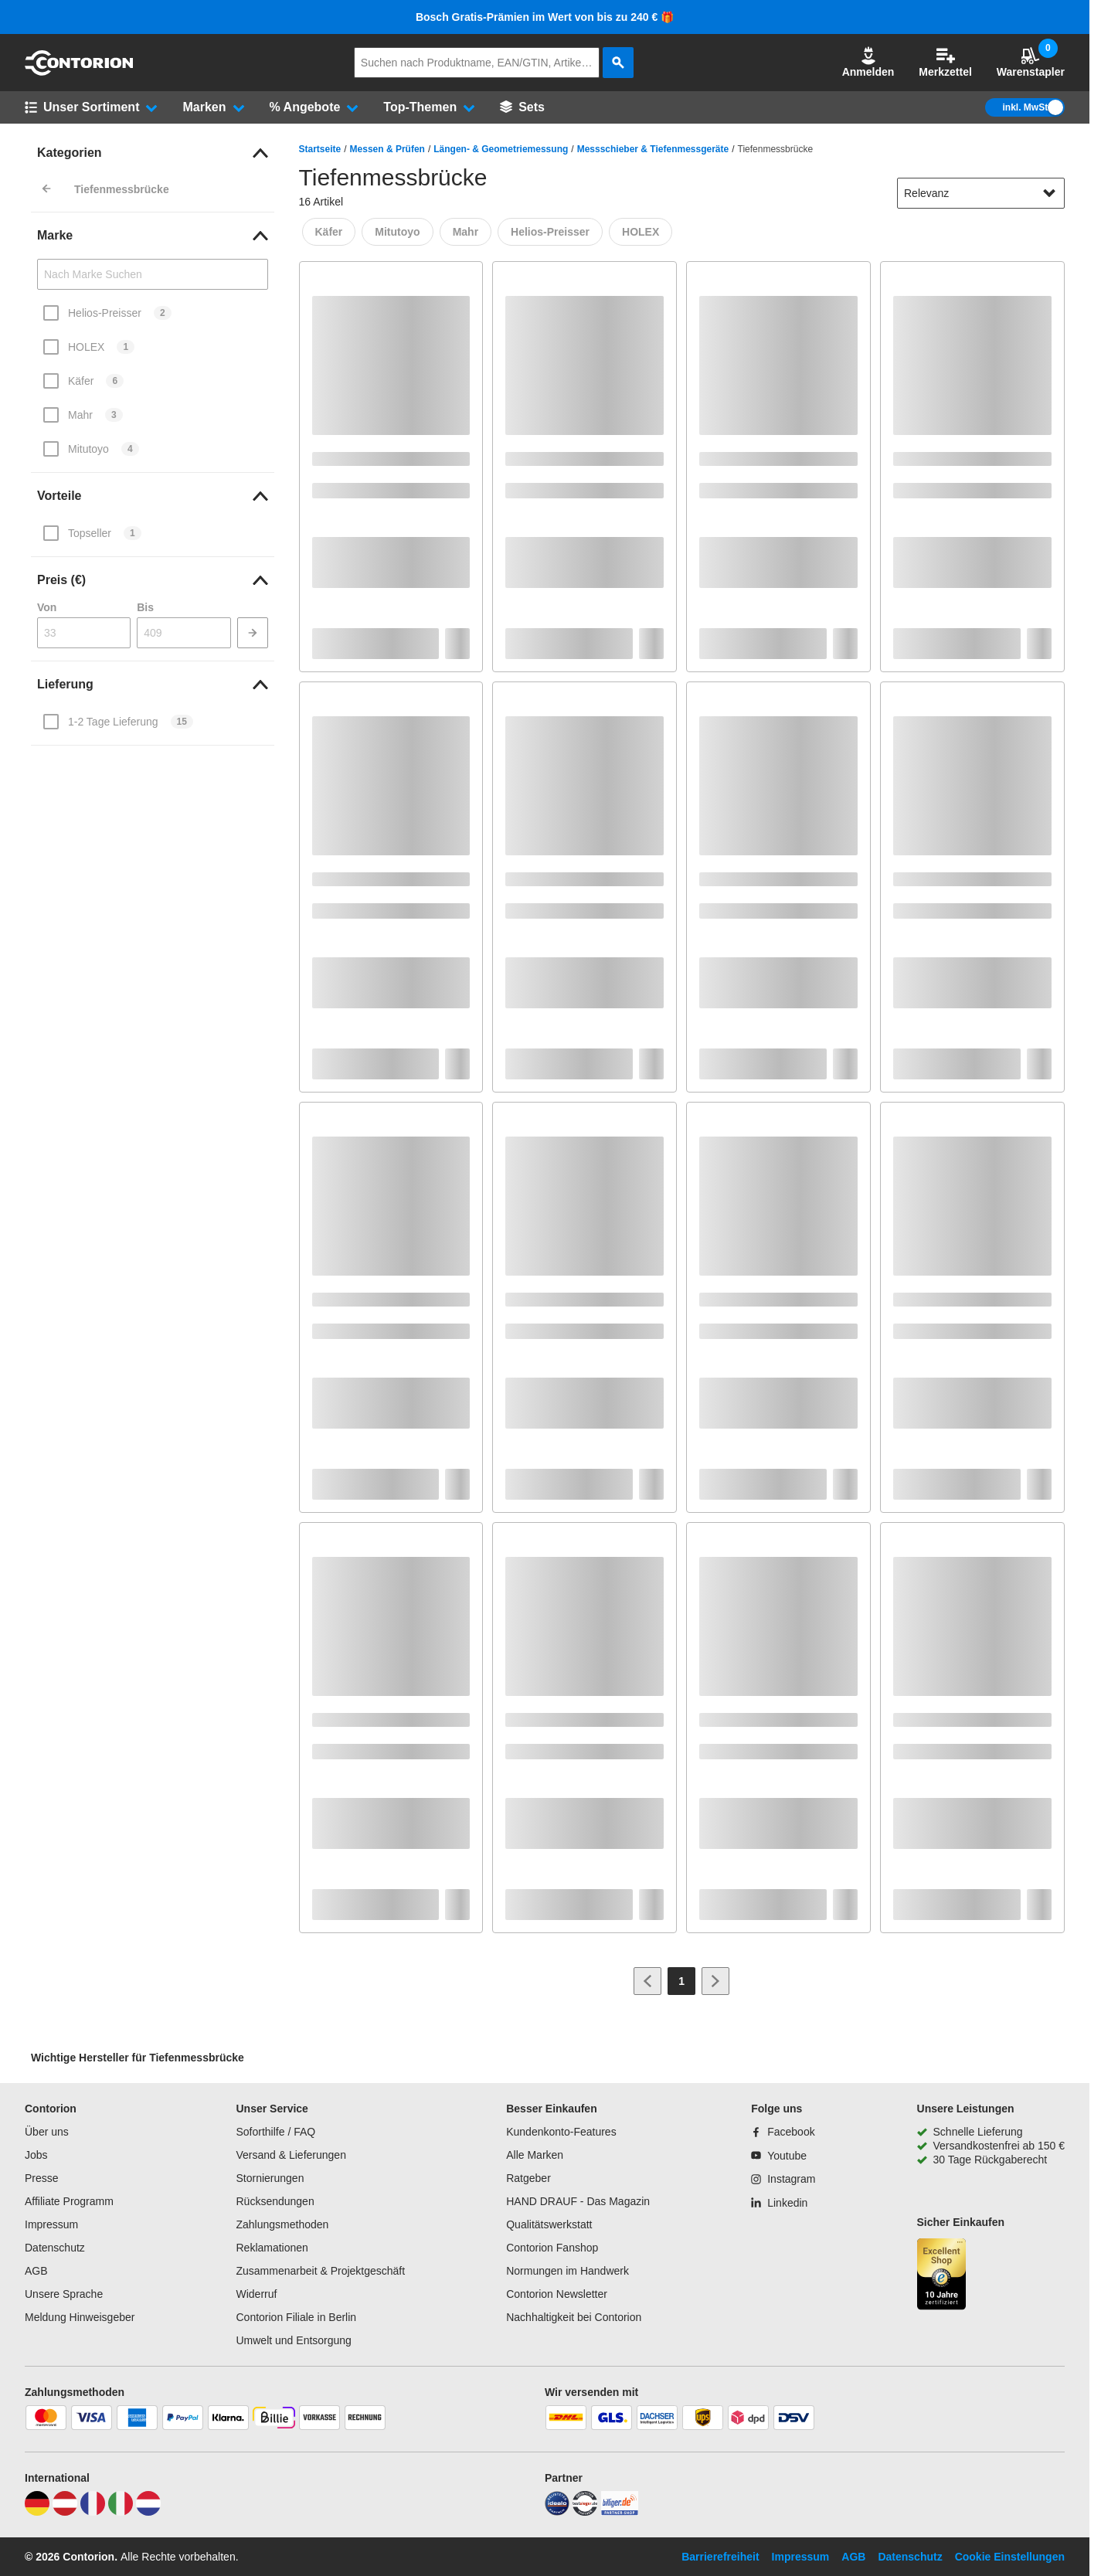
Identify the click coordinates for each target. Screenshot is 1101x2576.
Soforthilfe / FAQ (275, 2132)
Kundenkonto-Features (561, 2132)
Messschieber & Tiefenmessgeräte (653, 149)
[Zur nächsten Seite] (715, 1981)
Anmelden (868, 62)
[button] (868, 62)
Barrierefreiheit (720, 2557)
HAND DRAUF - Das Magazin (578, 2201)
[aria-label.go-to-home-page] (79, 72)
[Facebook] (782, 2132)
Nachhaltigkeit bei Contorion (573, 2317)
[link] (152, 153)
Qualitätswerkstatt (549, 2224)
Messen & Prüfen (387, 149)
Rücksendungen (275, 2201)
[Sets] (522, 107)
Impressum (51, 2224)
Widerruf (256, 2294)
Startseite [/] (320, 149)
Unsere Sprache (64, 2294)
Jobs (36, 2155)
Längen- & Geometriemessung (500, 149)
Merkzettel (945, 62)
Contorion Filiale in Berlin (296, 2317)
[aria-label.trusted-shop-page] (942, 2275)
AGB (36, 2271)
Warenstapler (1031, 62)
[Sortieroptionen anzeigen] (1049, 193)
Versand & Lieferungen (290, 2155)
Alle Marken (534, 2155)
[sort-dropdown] (981, 193)
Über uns (47, 2132)
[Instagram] (783, 2179)
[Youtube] (779, 2156)
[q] (477, 62)
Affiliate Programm (69, 2201)
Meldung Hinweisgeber (79, 2317)
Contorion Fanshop (552, 2247)
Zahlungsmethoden (282, 2224)
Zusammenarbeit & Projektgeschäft (320, 2271)
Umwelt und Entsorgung (293, 2340)
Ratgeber (528, 2178)
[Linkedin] (779, 2203)
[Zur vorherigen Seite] (647, 1981)
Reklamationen (272, 2247)
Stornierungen (270, 2178)
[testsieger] (585, 2512)
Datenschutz (55, 2247)
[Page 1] (681, 1981)
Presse (42, 2178)
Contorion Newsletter (556, 2294)
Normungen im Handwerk (567, 2271)
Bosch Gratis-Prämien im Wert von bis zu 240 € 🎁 (545, 17)
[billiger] (619, 2512)
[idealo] (557, 2512)
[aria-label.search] (618, 62)
